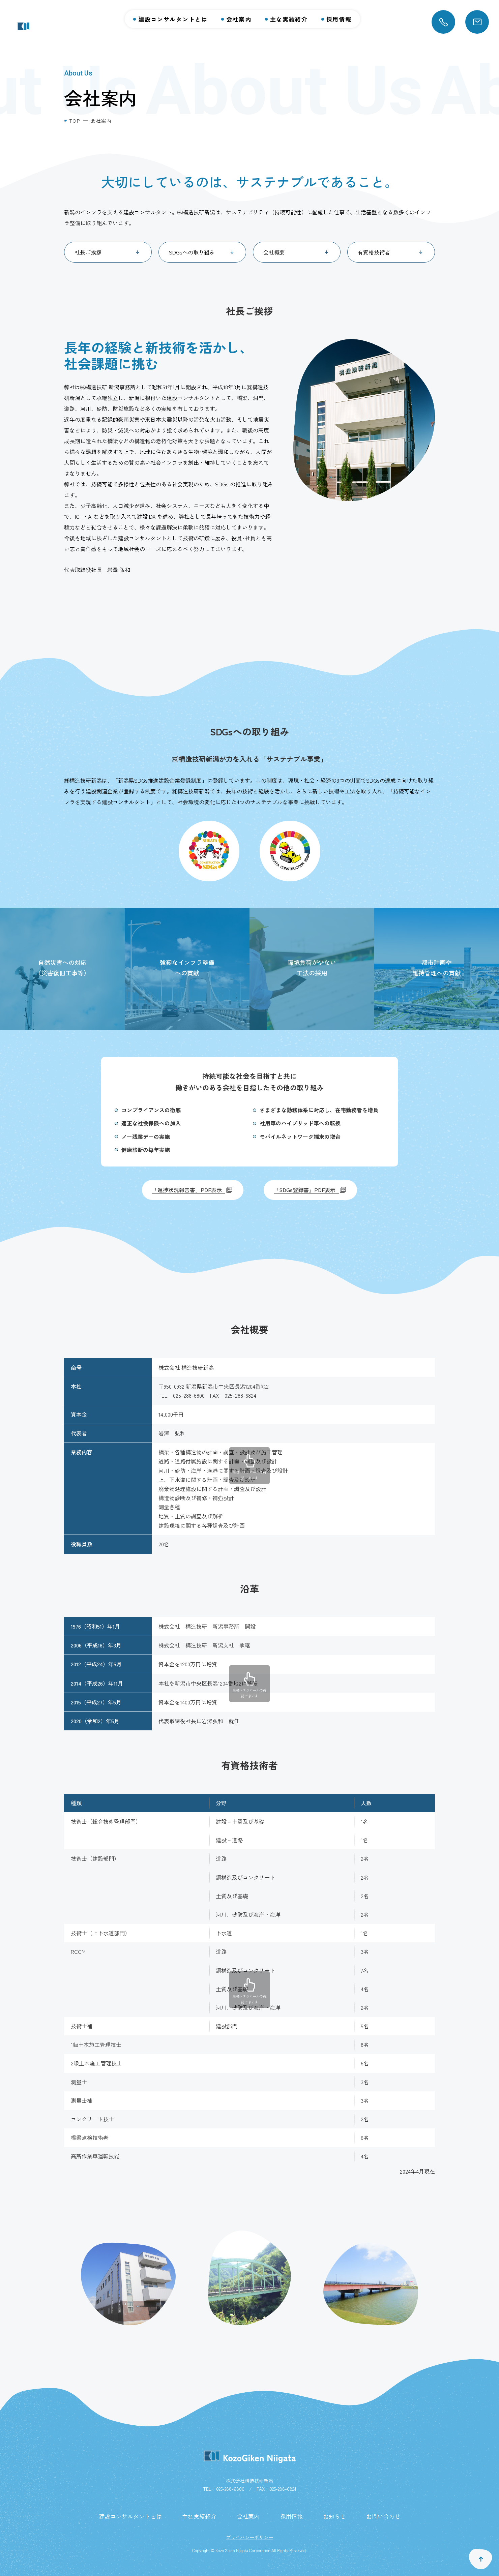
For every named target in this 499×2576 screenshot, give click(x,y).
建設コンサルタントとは (173, 19)
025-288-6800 (230, 2488)
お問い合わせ (383, 2516)
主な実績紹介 (289, 19)
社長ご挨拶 (88, 252)
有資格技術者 (374, 252)
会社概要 (274, 252)
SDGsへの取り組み (192, 252)
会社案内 (239, 19)
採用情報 (339, 19)
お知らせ (334, 2516)
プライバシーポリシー (249, 2537)
